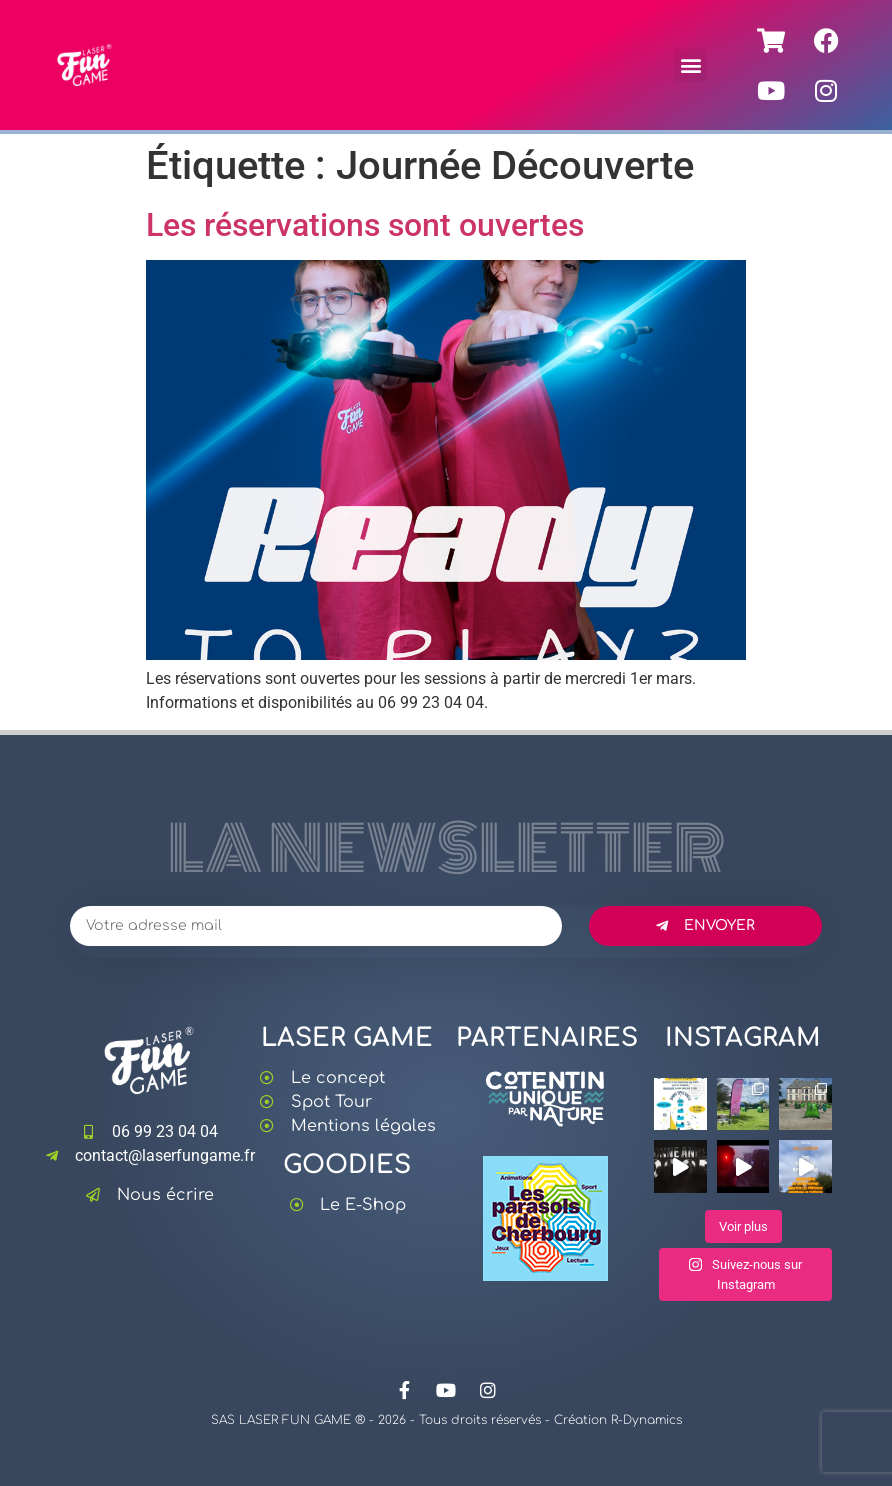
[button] (690, 65)
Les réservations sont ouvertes (365, 225)
